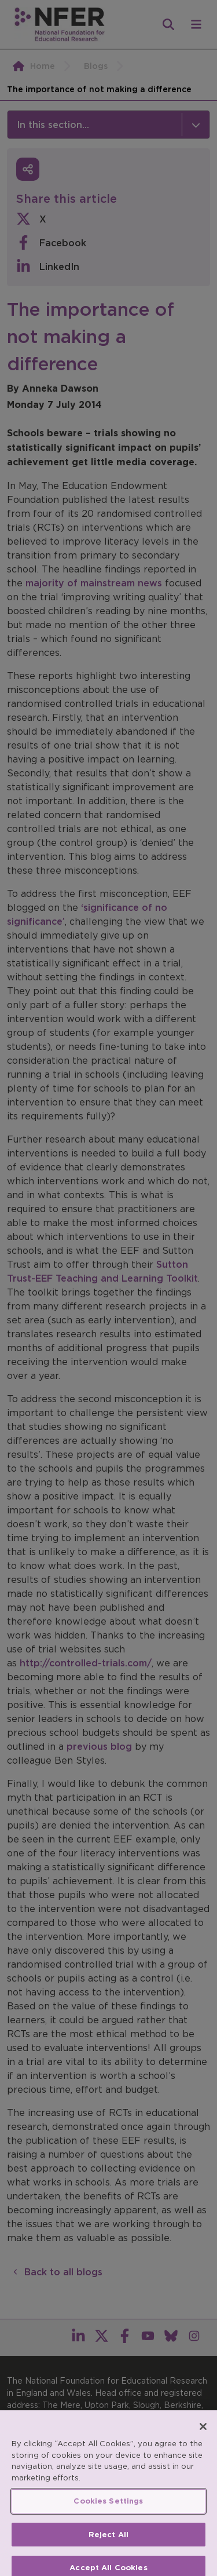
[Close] (203, 2433)
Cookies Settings (108, 2508)
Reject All (108, 2541)
